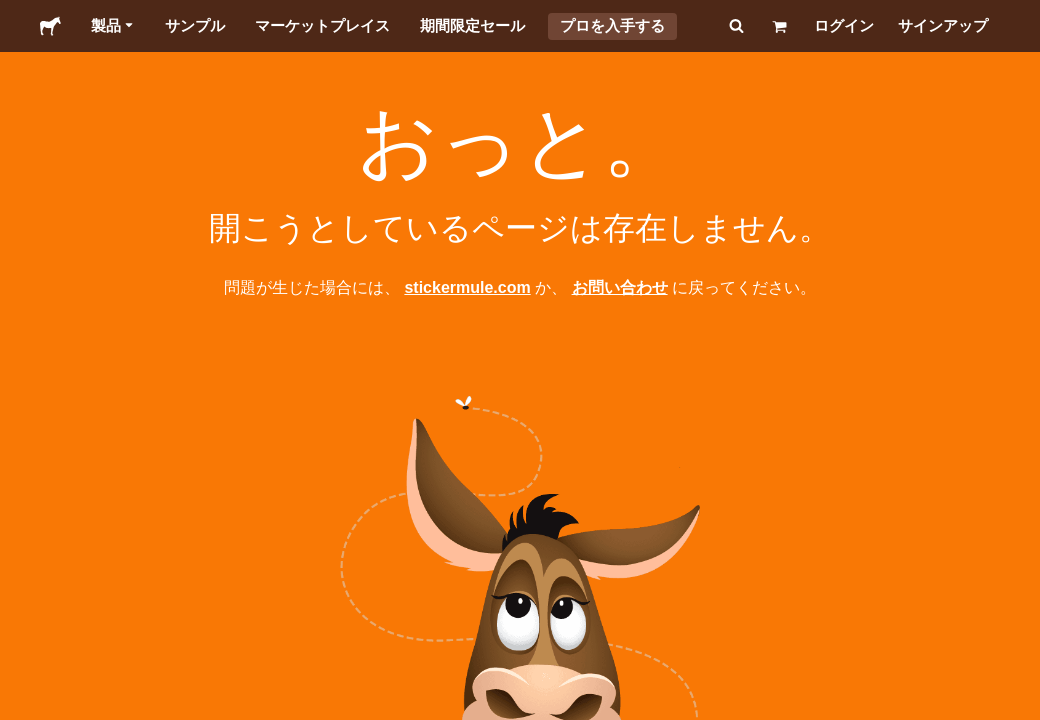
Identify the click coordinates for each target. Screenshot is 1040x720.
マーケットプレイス (322, 25)
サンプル (195, 25)
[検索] (734, 26)
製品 (113, 26)
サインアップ (943, 25)
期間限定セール (472, 25)
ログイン (844, 25)
